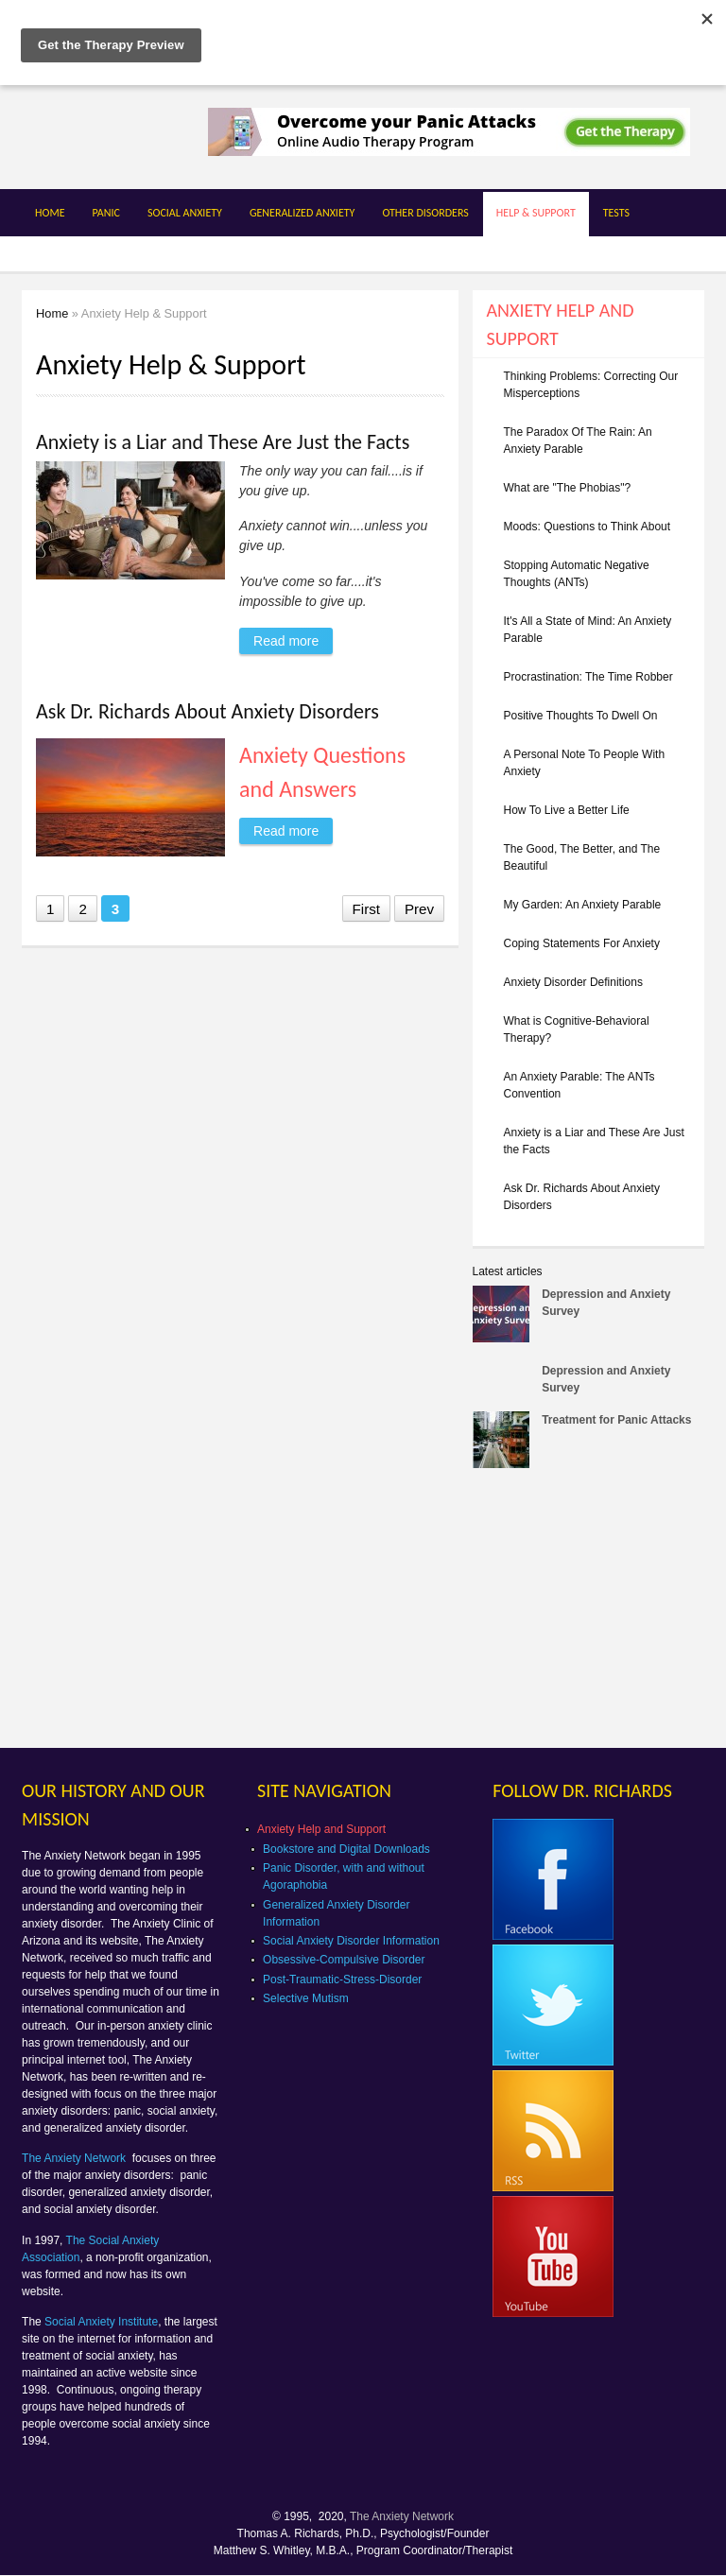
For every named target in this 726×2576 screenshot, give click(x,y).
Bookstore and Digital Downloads (346, 1849)
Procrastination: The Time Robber (588, 676)
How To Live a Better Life (567, 810)
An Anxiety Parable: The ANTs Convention (579, 1085)
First (366, 909)
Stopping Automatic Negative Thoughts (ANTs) (576, 574)
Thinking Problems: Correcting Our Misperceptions (591, 385)
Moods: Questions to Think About (587, 526)
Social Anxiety (184, 212)
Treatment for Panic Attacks (616, 1419)
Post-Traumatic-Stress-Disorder (342, 1979)
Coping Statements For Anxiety (582, 943)
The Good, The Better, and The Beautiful (582, 857)
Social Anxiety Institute (101, 2321)
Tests (616, 212)
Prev (419, 909)
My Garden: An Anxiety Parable (583, 904)
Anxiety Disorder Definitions (573, 982)
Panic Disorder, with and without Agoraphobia (343, 1876)
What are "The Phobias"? (567, 487)
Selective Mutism (306, 1998)
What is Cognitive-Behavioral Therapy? (576, 1029)
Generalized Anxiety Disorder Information (336, 1913)
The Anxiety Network (75, 2158)
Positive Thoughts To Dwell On (581, 715)
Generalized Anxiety (302, 212)
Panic (106, 212)
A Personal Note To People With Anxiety (585, 763)
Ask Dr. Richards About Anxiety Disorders (207, 711)
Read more (293, 638)
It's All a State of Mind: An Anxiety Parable (588, 629)
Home (50, 212)
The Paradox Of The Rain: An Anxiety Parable (578, 440)
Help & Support (536, 212)
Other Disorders (425, 212)
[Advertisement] (599, 1613)
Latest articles (508, 1271)
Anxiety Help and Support (321, 1829)
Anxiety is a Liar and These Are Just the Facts (222, 442)
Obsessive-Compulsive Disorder (343, 1959)
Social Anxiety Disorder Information (351, 1940)
